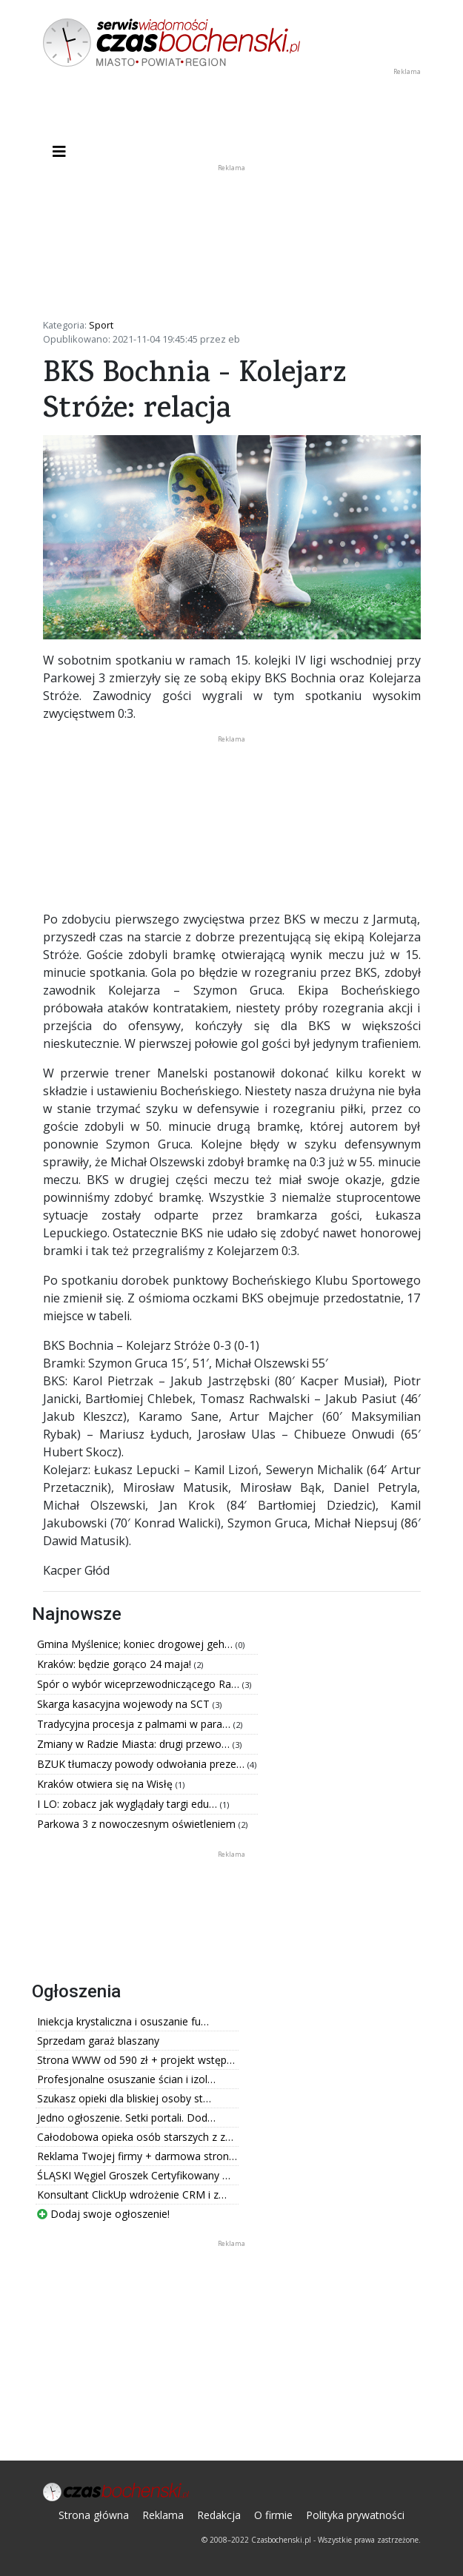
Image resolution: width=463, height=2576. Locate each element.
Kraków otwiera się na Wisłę (106, 1784)
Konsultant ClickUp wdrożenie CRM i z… (132, 2194)
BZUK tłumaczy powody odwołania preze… (142, 1764)
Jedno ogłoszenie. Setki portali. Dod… (126, 2118)
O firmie (273, 2515)
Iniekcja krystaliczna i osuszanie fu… (123, 2021)
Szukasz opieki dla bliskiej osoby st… (124, 2098)
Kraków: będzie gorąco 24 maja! (115, 1664)
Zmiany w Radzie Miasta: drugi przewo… (135, 1744)
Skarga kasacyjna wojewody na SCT (125, 1704)
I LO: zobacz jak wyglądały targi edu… (128, 1804)
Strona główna (94, 2515)
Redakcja (219, 2515)
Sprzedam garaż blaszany (98, 2041)
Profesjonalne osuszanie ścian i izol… (126, 2079)
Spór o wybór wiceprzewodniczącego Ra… (139, 1684)
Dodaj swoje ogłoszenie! (103, 2214)
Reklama (163, 2515)
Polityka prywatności (355, 2515)
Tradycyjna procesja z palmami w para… (135, 1724)
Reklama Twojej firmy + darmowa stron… (137, 2156)
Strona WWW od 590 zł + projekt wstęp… (136, 2060)
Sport (101, 325)
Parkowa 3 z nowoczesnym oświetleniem (138, 1824)
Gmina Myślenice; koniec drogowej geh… (136, 1644)
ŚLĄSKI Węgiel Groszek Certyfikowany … (133, 2175)
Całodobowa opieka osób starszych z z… (135, 2137)
